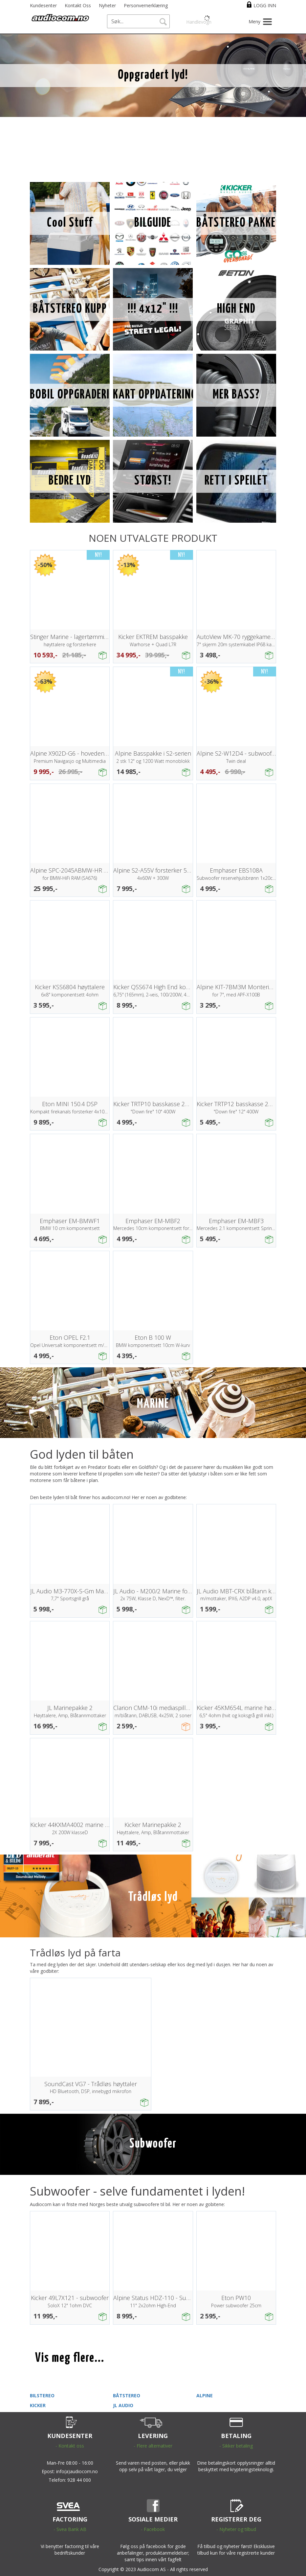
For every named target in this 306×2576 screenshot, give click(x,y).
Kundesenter (43, 5)
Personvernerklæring (146, 5)
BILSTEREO (42, 2395)
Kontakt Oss (78, 5)
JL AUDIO (123, 2405)
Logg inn (264, 5)
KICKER (38, 2405)
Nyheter (107, 5)
